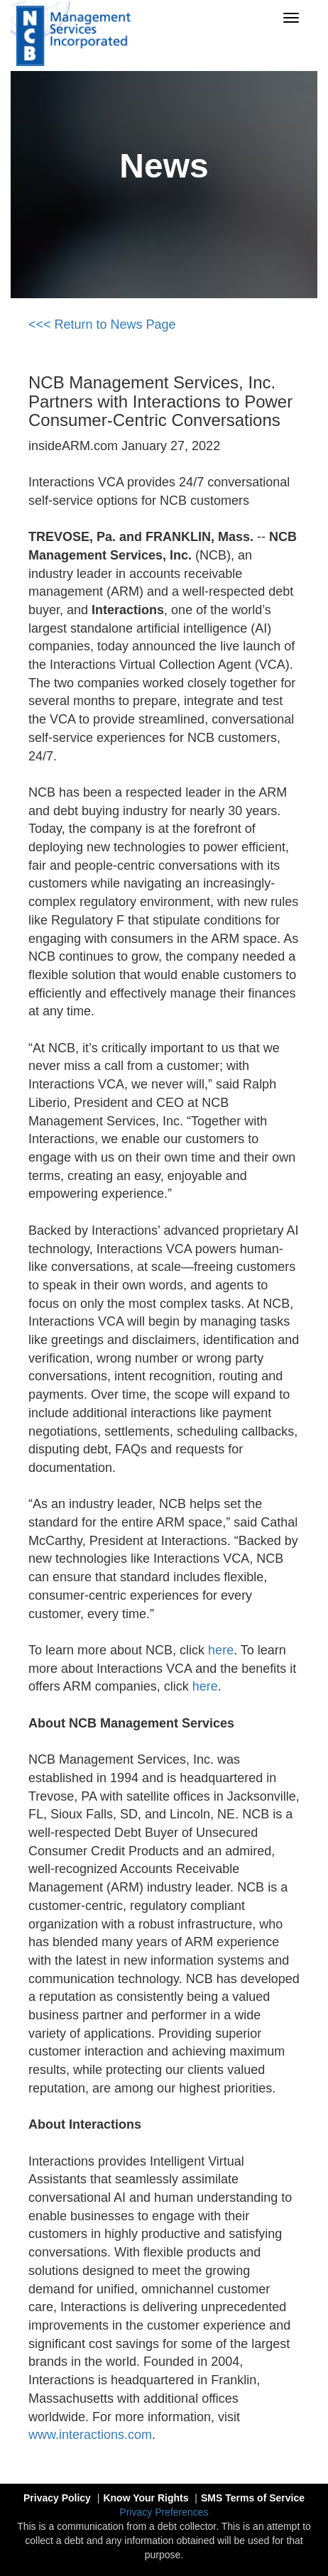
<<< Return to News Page (102, 324)
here (221, 1650)
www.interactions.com (90, 2435)
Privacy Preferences (163, 2512)
